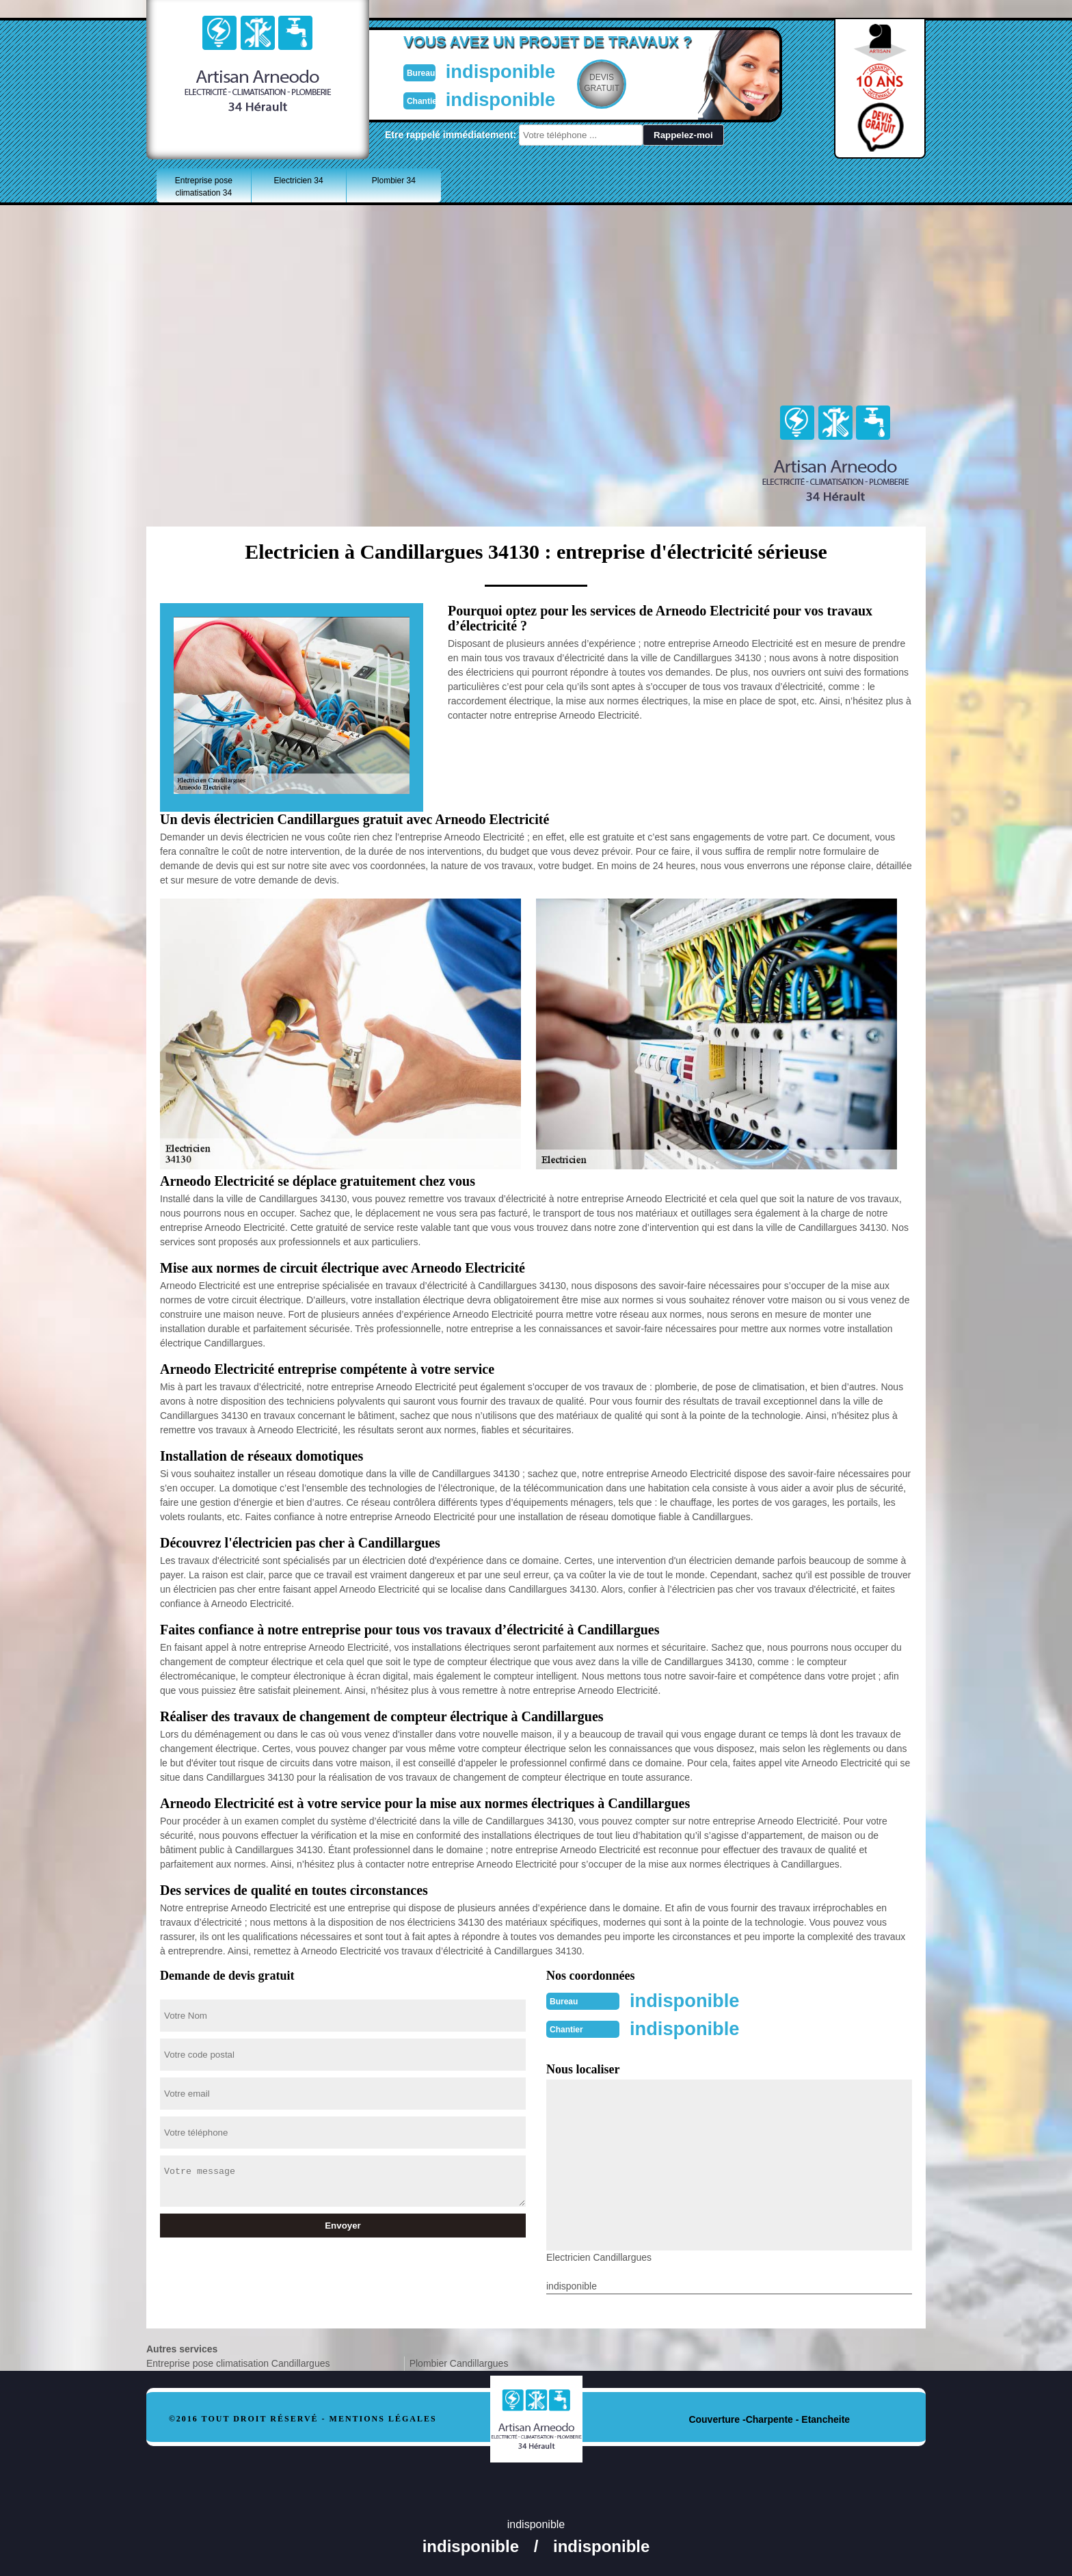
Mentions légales (383, 2417)
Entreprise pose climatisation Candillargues (238, 2361)
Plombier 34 (394, 180)
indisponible (495, 70)
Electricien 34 (298, 180)
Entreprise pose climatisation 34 (203, 187)
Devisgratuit (599, 82)
